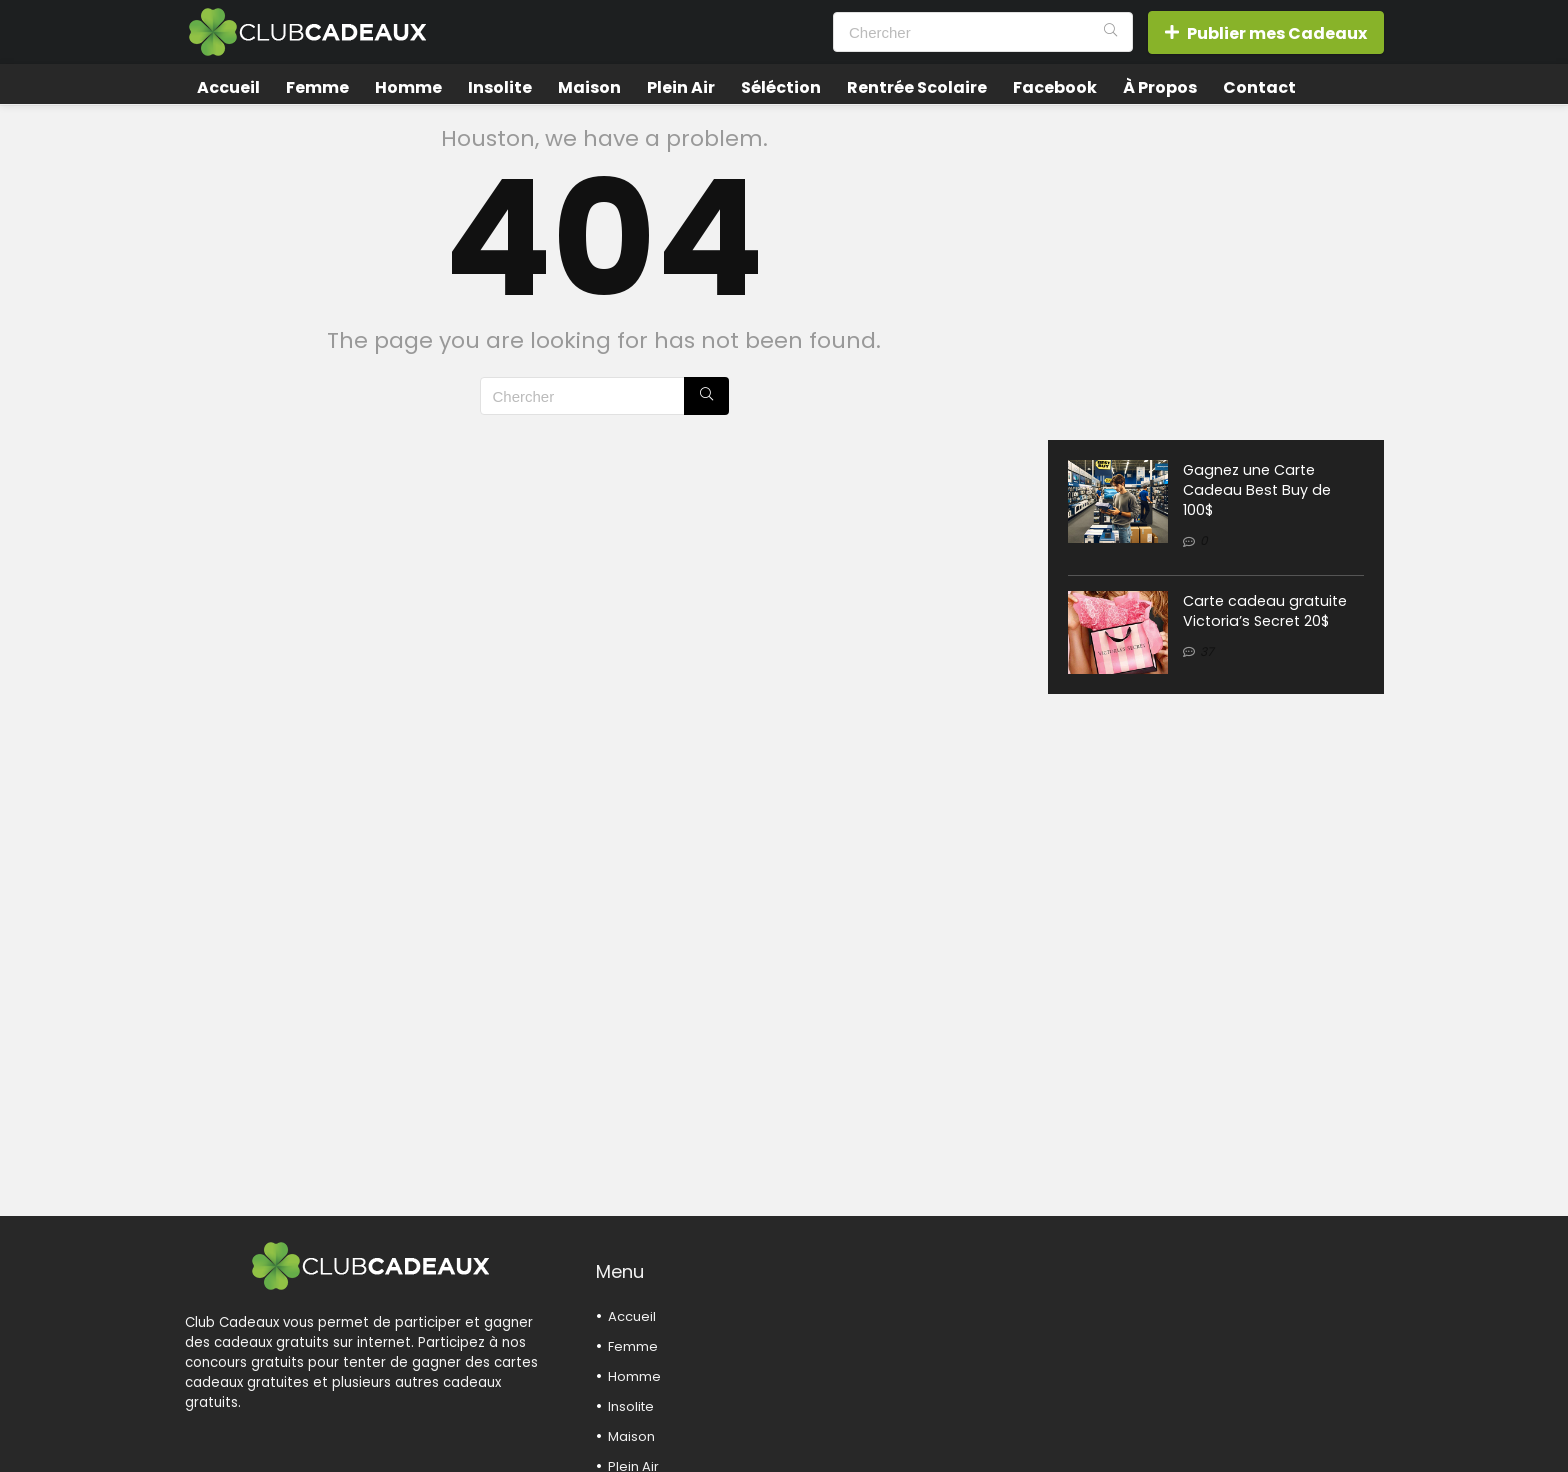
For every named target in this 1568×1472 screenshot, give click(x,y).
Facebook (1055, 87)
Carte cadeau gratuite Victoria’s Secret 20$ (1265, 611)
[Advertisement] (1216, 265)
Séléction (781, 87)
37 (1207, 651)
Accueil (228, 87)
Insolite (500, 87)
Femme (317, 87)
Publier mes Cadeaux (1266, 33)
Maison (589, 87)
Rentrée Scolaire (917, 87)
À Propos (1160, 87)
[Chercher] (1110, 32)
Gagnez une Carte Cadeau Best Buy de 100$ (1257, 490)
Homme (408, 87)
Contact (1259, 87)
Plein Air (681, 87)
